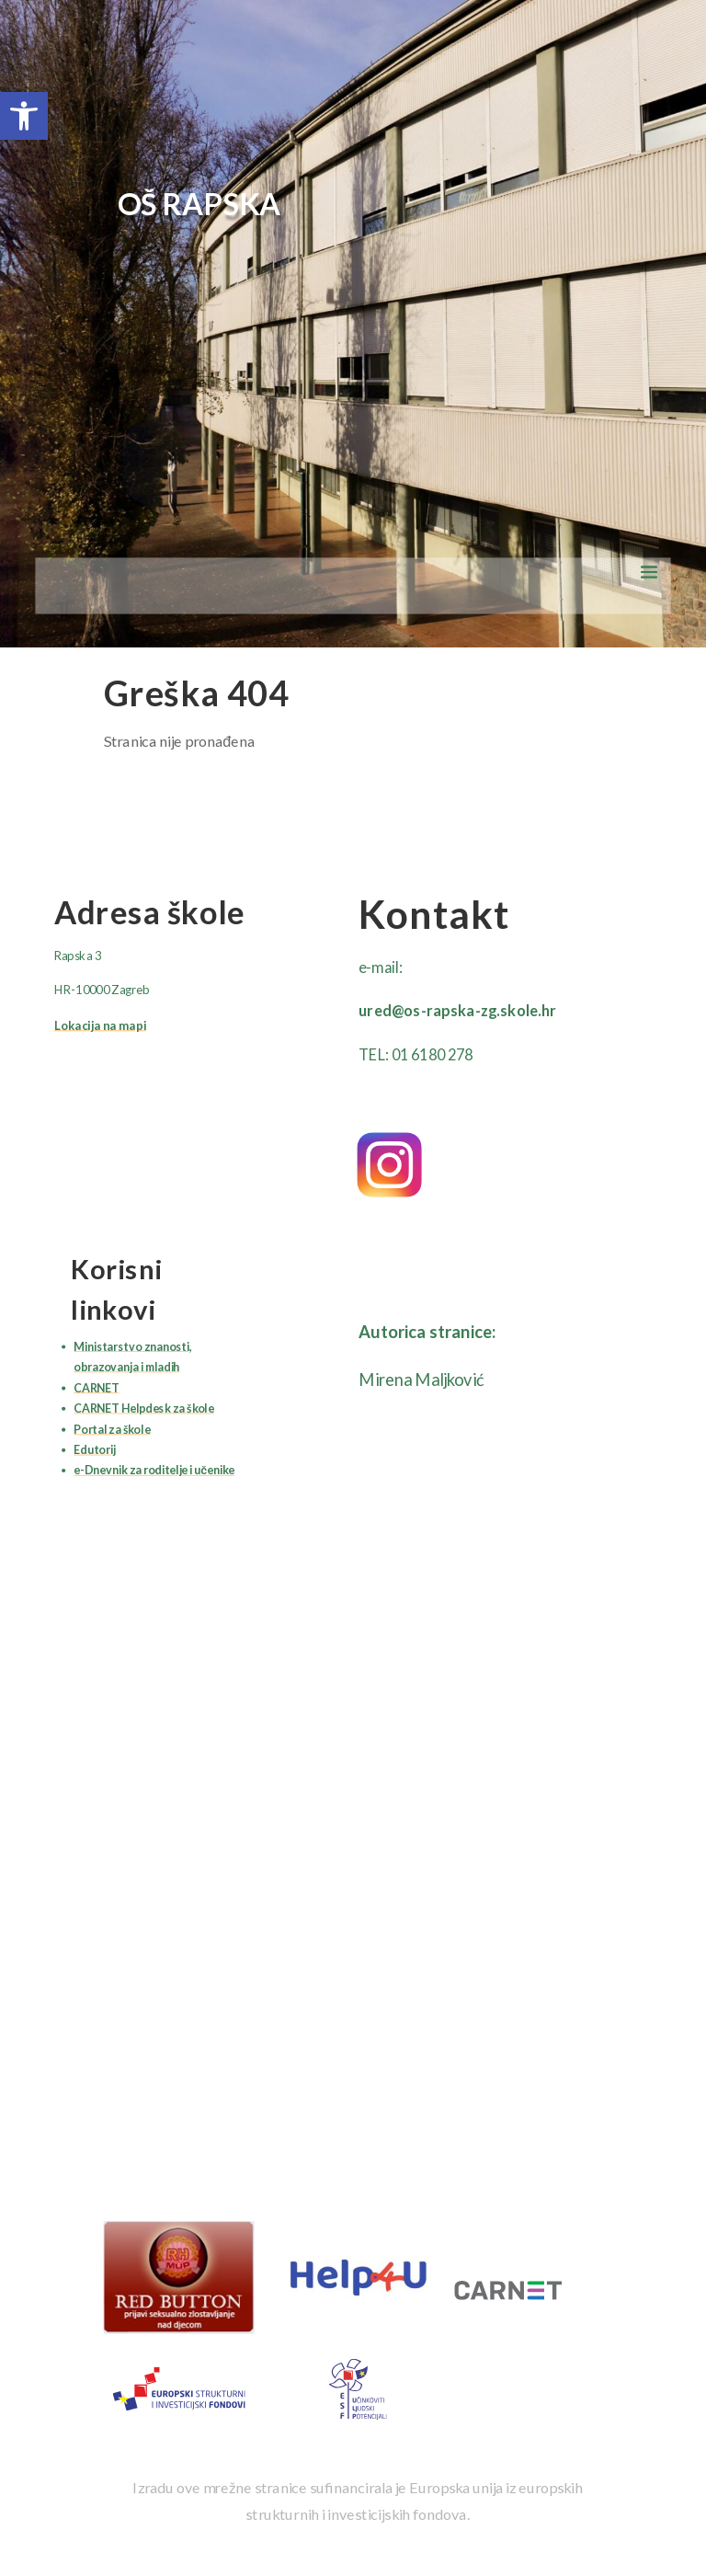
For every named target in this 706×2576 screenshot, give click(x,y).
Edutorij (94, 1450)
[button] (24, 116)
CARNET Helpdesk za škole (144, 1408)
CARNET (96, 1388)
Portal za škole (112, 1430)
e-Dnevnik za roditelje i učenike (154, 1470)
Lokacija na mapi (100, 1025)
